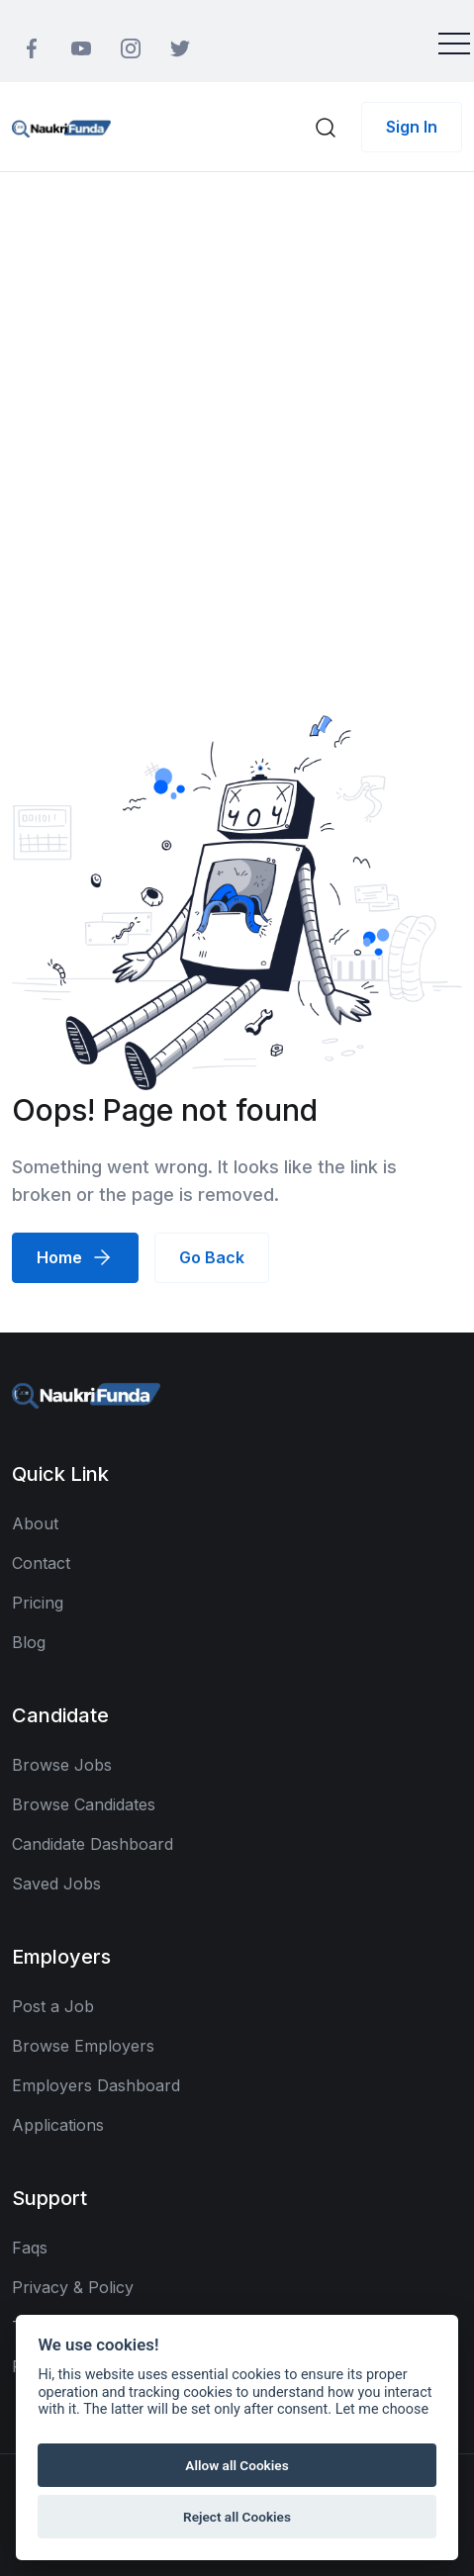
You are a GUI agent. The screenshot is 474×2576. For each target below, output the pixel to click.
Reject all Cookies (237, 2517)
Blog (29, 1642)
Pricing (37, 1602)
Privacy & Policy (73, 2287)
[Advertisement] (237, 419)
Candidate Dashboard (92, 1844)
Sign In (411, 127)
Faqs (29, 2247)
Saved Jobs (56, 1883)
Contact (41, 1563)
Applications (58, 2125)
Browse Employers (83, 2046)
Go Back (211, 1257)
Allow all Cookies (236, 2465)
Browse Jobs (62, 1765)
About (35, 1523)
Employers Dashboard (96, 2085)
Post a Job (53, 2006)
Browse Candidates (83, 1804)
